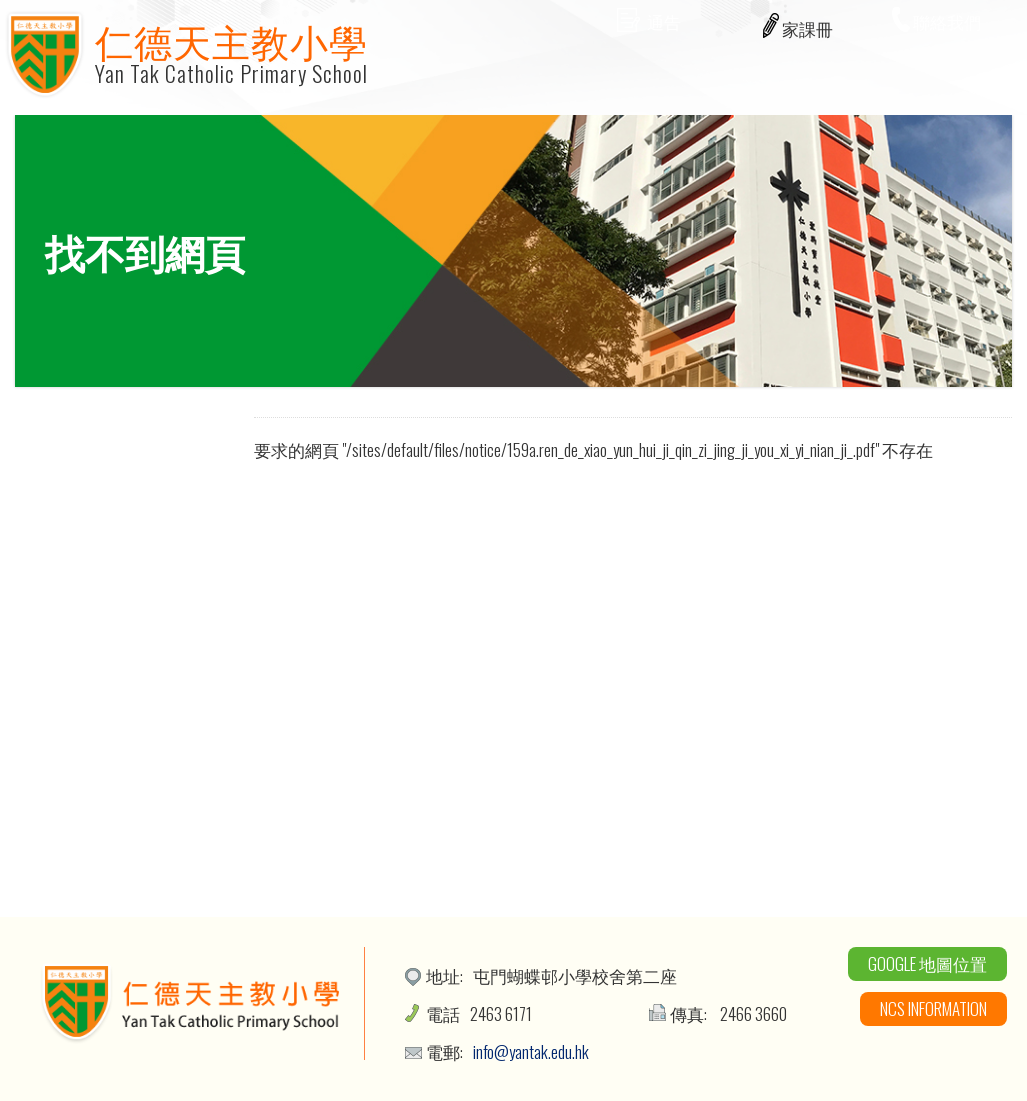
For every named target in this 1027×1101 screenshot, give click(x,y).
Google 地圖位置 (927, 963)
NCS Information (933, 1008)
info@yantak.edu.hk (531, 1051)
